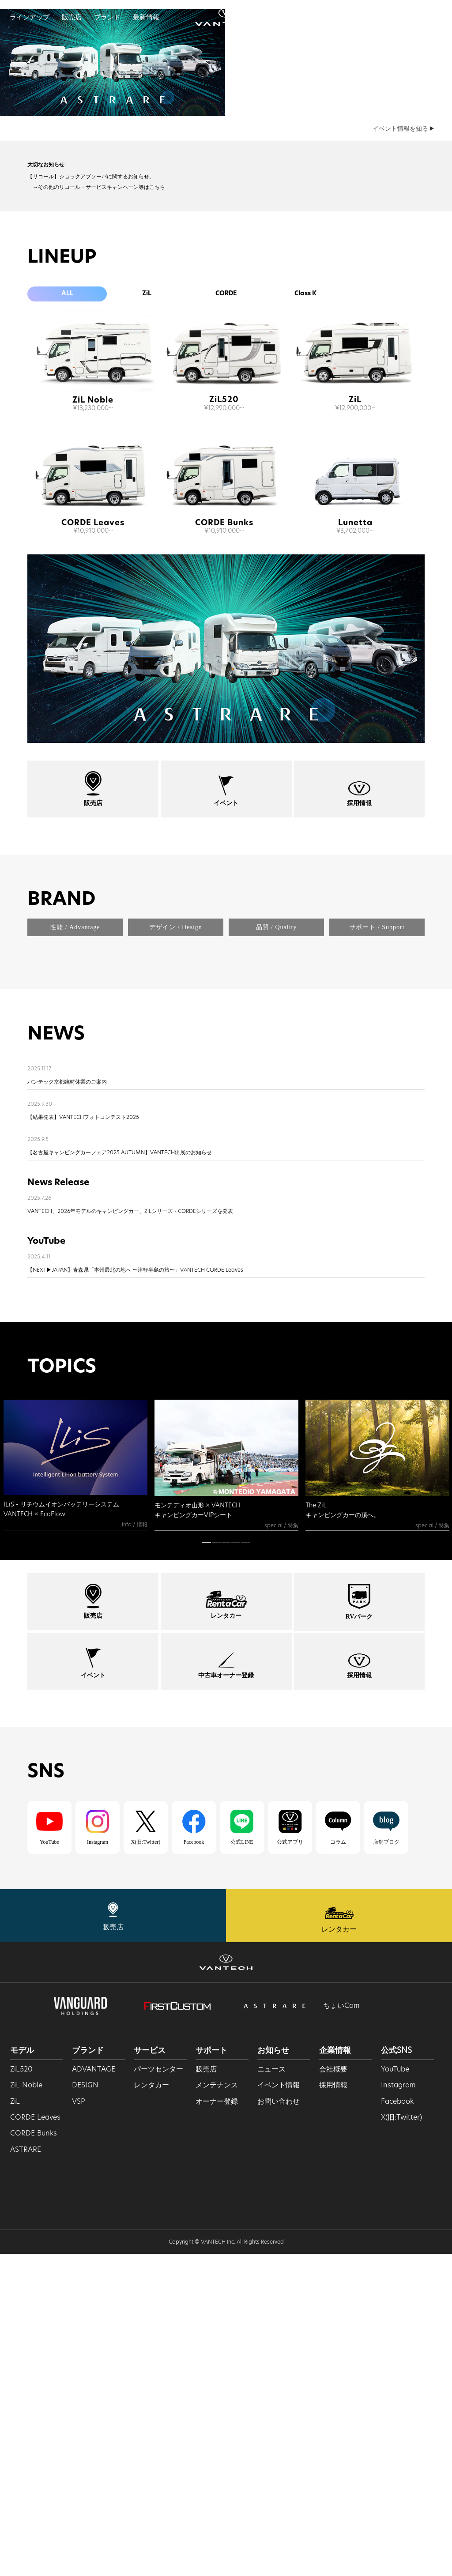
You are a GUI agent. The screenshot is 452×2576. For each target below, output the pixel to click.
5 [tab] (245, 1867)
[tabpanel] (75, 1787)
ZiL (146, 501)
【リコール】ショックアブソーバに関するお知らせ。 (90, 384)
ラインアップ (29, 17)
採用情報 (333, 2407)
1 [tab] (206, 1867)
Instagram (398, 2407)
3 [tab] (226, 1867)
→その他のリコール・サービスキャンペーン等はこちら (96, 394)
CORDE (226, 501)
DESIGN (85, 2407)
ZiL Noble (92, 608)
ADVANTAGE (93, 2391)
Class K (305, 501)
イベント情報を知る (403, 335)
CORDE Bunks (224, 731)
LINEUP (61, 465)
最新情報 (146, 17)
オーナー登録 (217, 2423)
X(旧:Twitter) (401, 2439)
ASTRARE (25, 2472)
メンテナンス (217, 2407)
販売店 (72, 17)
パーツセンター (158, 2391)
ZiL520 (224, 608)
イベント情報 (278, 2407)
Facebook (397, 2423)
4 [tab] (235, 1867)
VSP (78, 2423)
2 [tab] (216, 1867)
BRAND (61, 1108)
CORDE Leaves (92, 731)
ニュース (271, 2391)
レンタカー (151, 2407)
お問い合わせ (278, 2423)
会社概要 (333, 2391)
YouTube (395, 2391)
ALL (67, 501)
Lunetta (355, 731)
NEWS (56, 1357)
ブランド (107, 17)
